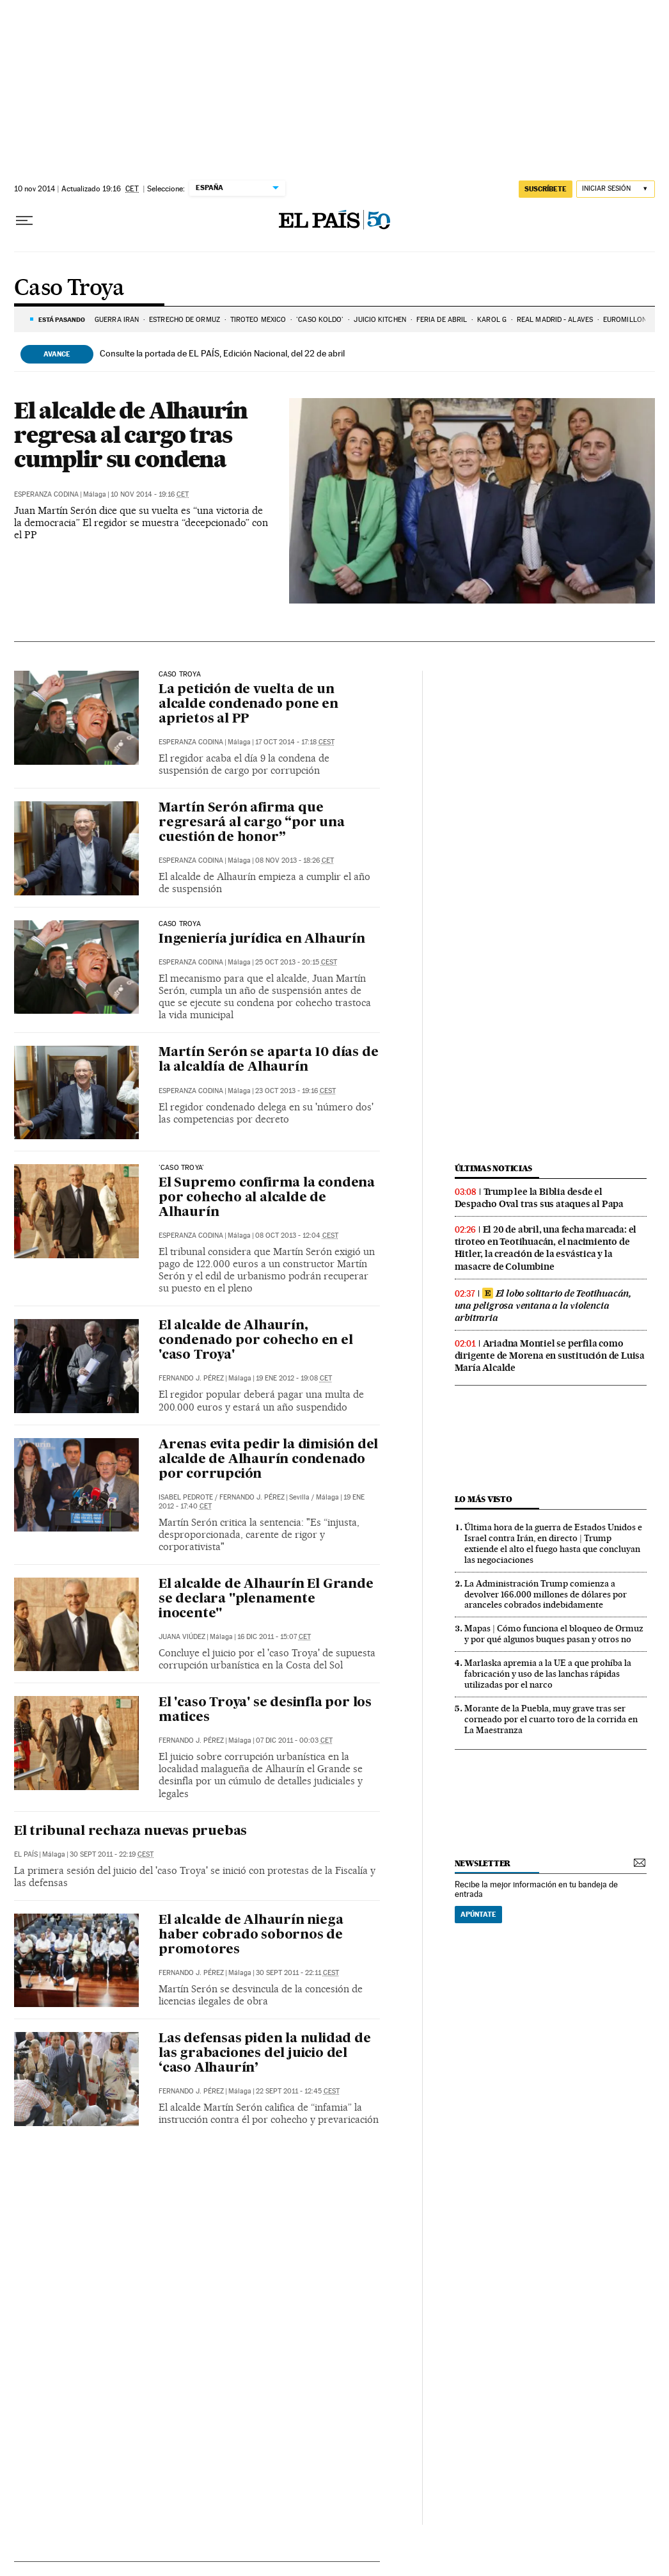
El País (26, 1854)
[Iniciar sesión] (615, 189)
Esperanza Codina (46, 494)
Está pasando (61, 319)
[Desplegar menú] (24, 221)
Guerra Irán (117, 320)
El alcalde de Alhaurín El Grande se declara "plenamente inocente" (266, 1599)
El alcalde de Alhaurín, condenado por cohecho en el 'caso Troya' (256, 1341)
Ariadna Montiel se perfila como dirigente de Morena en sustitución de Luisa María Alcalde (550, 1355)
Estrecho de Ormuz (184, 320)
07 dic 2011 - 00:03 (294, 1740)
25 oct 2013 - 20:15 (296, 962)
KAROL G (492, 320)
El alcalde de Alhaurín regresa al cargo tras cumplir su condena (131, 434)
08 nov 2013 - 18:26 (294, 860)
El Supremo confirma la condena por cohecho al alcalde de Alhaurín (267, 1198)
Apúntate (478, 1914)
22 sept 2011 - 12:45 (298, 2091)
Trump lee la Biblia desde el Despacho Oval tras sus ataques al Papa (539, 1198)
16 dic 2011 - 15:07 (274, 1637)
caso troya (180, 674)
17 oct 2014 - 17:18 (294, 742)
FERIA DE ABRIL (441, 320)
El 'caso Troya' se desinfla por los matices (265, 1710)
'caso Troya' (181, 1168)
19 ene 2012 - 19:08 (294, 1378)
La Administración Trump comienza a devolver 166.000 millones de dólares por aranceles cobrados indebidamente (545, 1594)
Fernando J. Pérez (191, 1378)
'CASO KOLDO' (319, 320)
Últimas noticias (494, 1168)
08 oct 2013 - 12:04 (296, 1235)
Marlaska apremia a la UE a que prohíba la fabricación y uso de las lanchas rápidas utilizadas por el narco (547, 1674)
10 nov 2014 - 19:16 (150, 494)
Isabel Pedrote (186, 1497)
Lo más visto (483, 1499)
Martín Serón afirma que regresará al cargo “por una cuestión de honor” (252, 823)
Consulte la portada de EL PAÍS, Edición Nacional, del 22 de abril (222, 353)
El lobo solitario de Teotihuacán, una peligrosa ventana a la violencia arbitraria (543, 1306)
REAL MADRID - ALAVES (555, 320)
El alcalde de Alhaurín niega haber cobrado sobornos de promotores (251, 1935)
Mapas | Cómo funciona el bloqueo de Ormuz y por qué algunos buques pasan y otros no (553, 1633)
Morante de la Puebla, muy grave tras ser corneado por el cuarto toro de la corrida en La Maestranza (551, 1719)
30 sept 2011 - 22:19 (111, 1854)
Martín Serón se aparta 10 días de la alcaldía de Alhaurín (268, 1060)
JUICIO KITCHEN (379, 320)
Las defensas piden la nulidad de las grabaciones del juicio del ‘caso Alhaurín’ (265, 2054)
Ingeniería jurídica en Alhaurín (262, 939)
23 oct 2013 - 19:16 (295, 1091)
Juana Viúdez (182, 1637)
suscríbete (545, 188)
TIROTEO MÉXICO (258, 320)
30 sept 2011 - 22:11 (297, 1973)
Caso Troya (69, 288)
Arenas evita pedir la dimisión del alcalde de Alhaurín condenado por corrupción (268, 1460)
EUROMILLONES (628, 320)
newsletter (483, 1863)
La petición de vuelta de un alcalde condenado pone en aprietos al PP (248, 705)
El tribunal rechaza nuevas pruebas (130, 1831)
